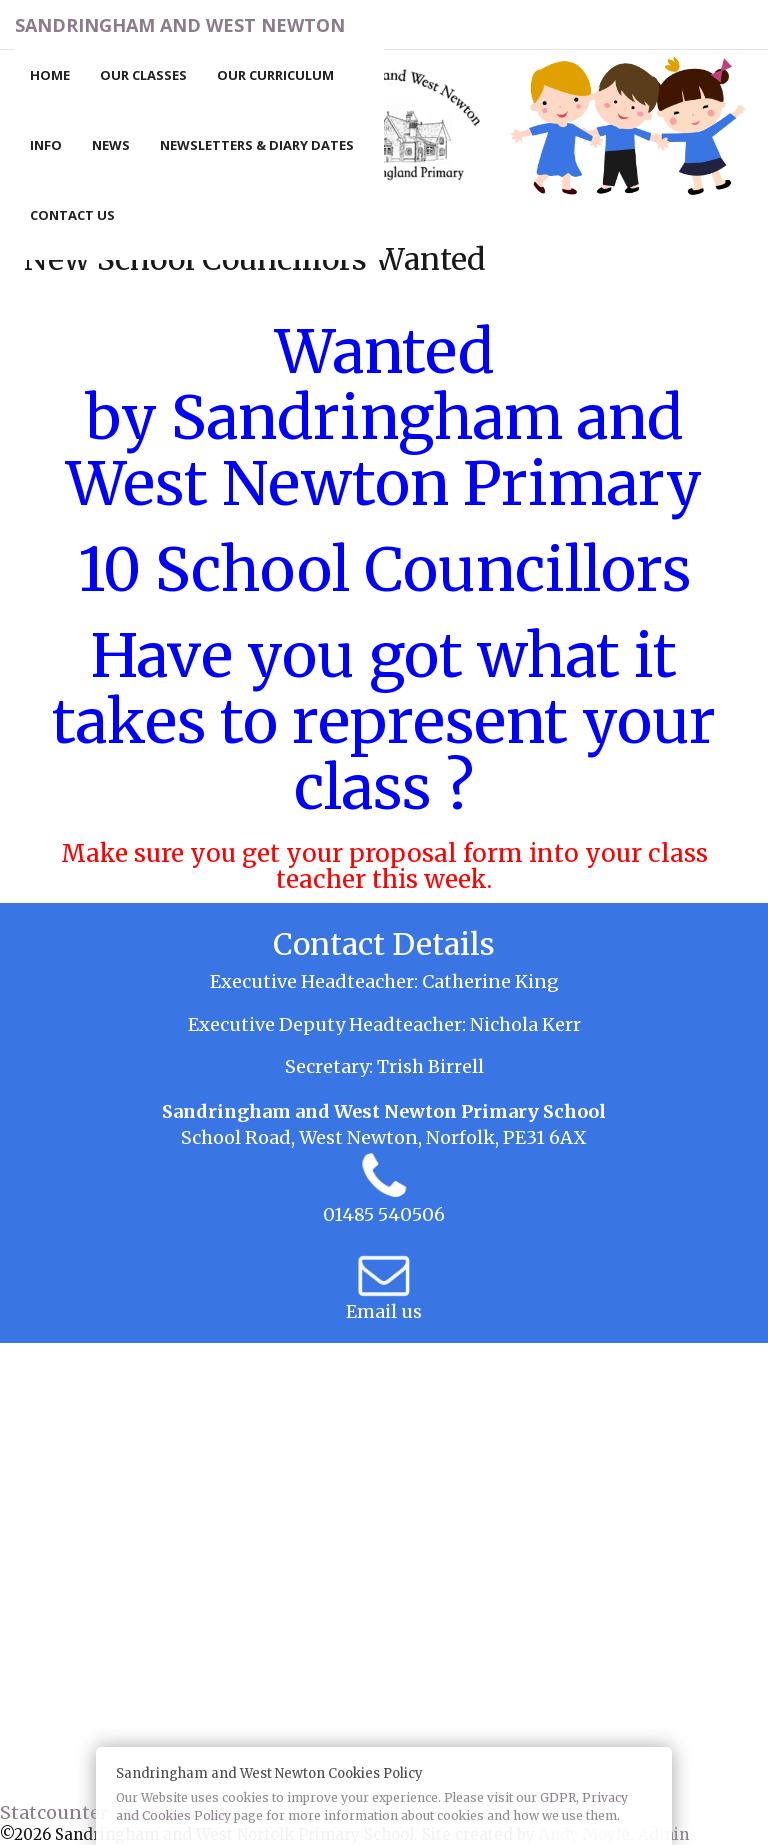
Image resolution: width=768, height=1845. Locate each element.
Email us (384, 1311)
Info (46, 145)
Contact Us (72, 215)
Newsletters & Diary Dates (257, 145)
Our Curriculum (275, 75)
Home (50, 75)
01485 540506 (384, 1214)
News (111, 145)
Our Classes (143, 75)
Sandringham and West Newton (180, 25)
